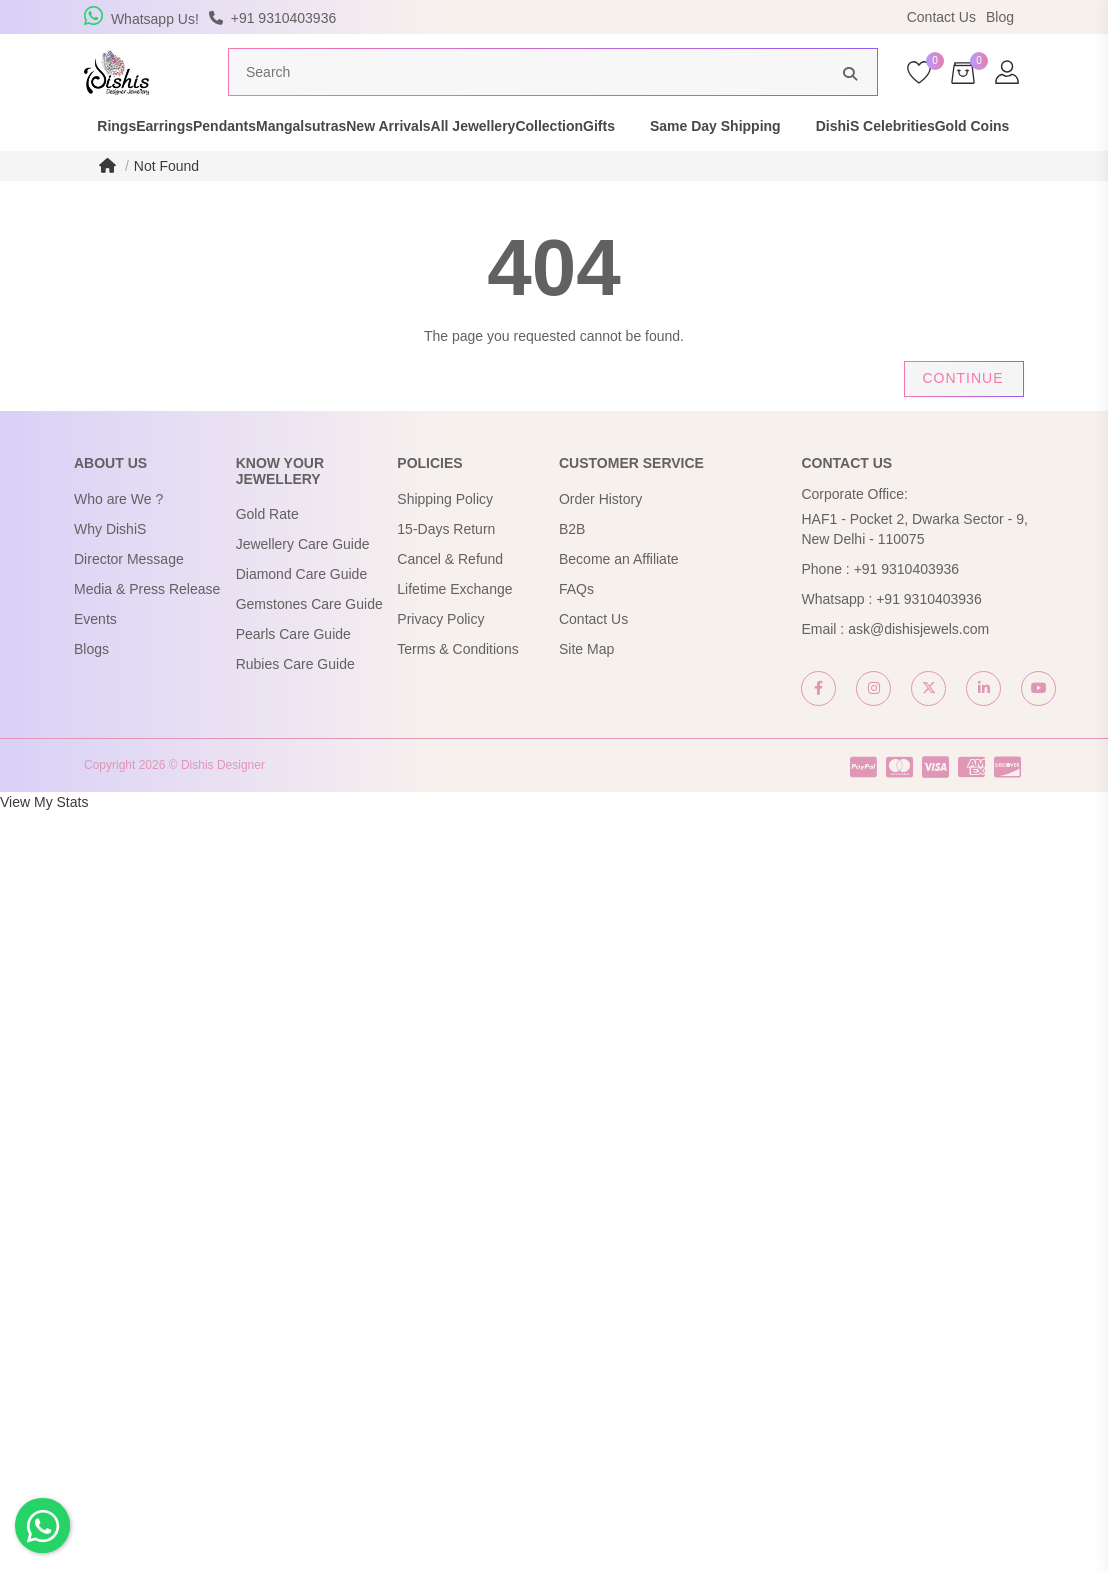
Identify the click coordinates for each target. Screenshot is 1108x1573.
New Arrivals (477, 154)
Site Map (586, 687)
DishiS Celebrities (105, 174)
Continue (962, 416)
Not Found (166, 204)
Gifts (793, 154)
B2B (572, 567)
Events (95, 657)
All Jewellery (596, 154)
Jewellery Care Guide (303, 582)
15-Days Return (446, 567)
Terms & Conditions (457, 687)
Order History (600, 537)
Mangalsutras (355, 154)
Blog (1000, 17)
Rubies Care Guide (295, 702)
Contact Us (941, 17)
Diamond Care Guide (302, 612)
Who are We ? (118, 537)
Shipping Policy (445, 537)
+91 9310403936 (907, 607)
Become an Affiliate (619, 597)
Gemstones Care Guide (309, 642)
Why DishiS (110, 567)
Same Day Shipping (909, 154)
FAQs (576, 627)
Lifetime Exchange (454, 627)
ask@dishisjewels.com (918, 667)
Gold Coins (237, 174)
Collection (708, 154)
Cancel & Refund (450, 597)
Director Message (129, 597)
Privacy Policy (440, 657)
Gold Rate (267, 552)
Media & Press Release (147, 627)
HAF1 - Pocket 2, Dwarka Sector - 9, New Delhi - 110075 (914, 567)
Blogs (91, 687)
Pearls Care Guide (293, 672)
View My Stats (44, 840)
